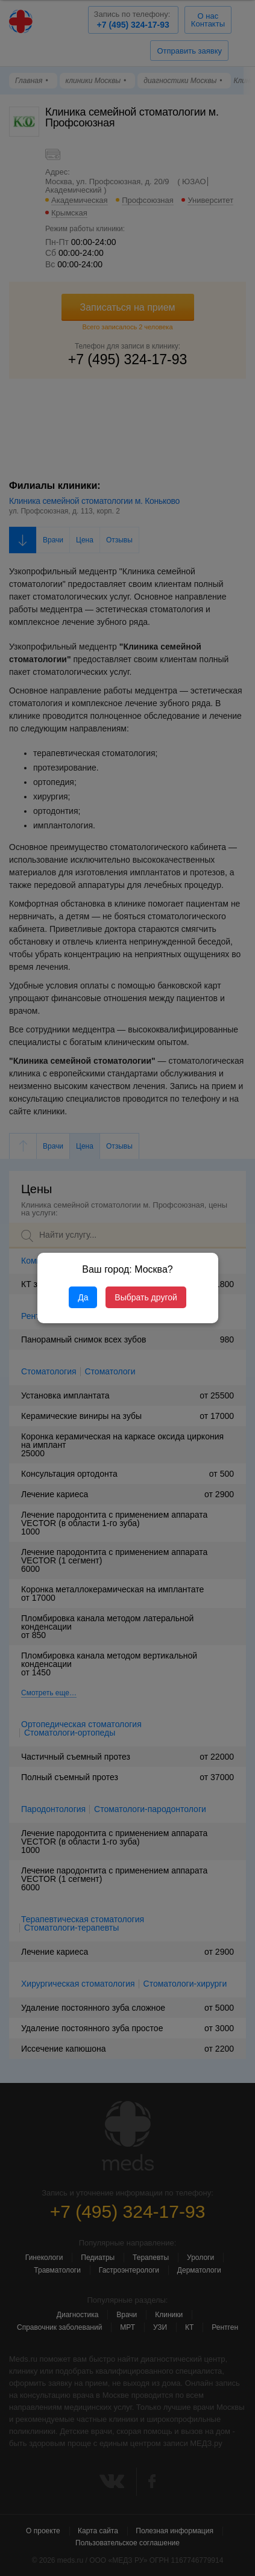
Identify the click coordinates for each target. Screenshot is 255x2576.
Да (83, 1297)
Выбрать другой (146, 1297)
